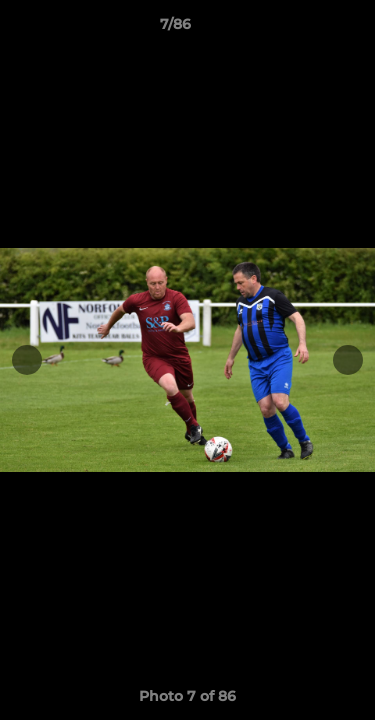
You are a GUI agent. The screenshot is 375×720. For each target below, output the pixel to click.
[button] (303, 29)
